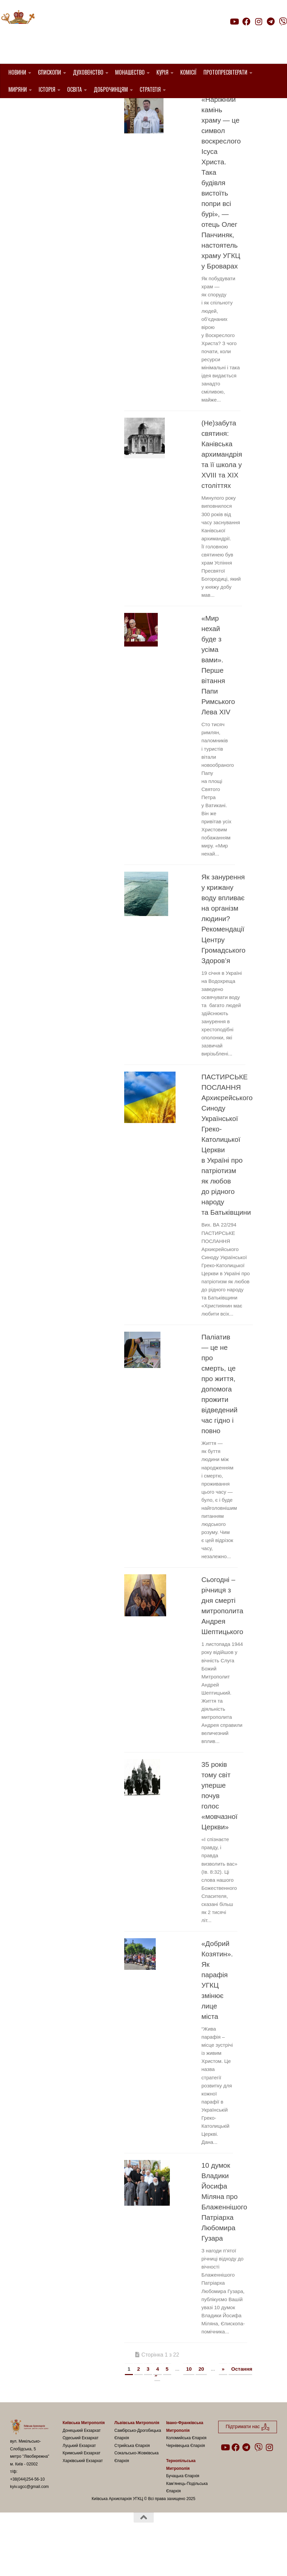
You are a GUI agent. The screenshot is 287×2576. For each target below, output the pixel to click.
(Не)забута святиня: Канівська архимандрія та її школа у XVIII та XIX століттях (221, 488)
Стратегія (150, 89)
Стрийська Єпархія (132, 2479)
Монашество (130, 72)
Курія (162, 72)
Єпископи (49, 72)
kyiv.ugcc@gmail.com (29, 2521)
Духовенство (88, 72)
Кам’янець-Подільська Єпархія (187, 2521)
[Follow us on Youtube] (234, 21)
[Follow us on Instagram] (258, 21)
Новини (17, 72)
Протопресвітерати (225, 72)
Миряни (17, 89)
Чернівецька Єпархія (185, 2479)
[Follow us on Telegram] (271, 21)
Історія (47, 89)
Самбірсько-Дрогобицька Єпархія (137, 2468)
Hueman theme (89, 2562)
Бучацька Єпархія (182, 2510)
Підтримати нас (240, 35)
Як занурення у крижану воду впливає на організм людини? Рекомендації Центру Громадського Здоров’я (223, 952)
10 (189, 2403)
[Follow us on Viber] (283, 21)
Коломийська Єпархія (186, 2472)
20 (201, 2403)
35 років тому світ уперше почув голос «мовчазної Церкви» (219, 1830)
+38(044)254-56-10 (27, 2513)
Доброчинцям (111, 89)
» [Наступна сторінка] (223, 2403)
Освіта (74, 89)
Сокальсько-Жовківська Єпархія (136, 2491)
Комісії (188, 72)
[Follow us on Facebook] (246, 21)
